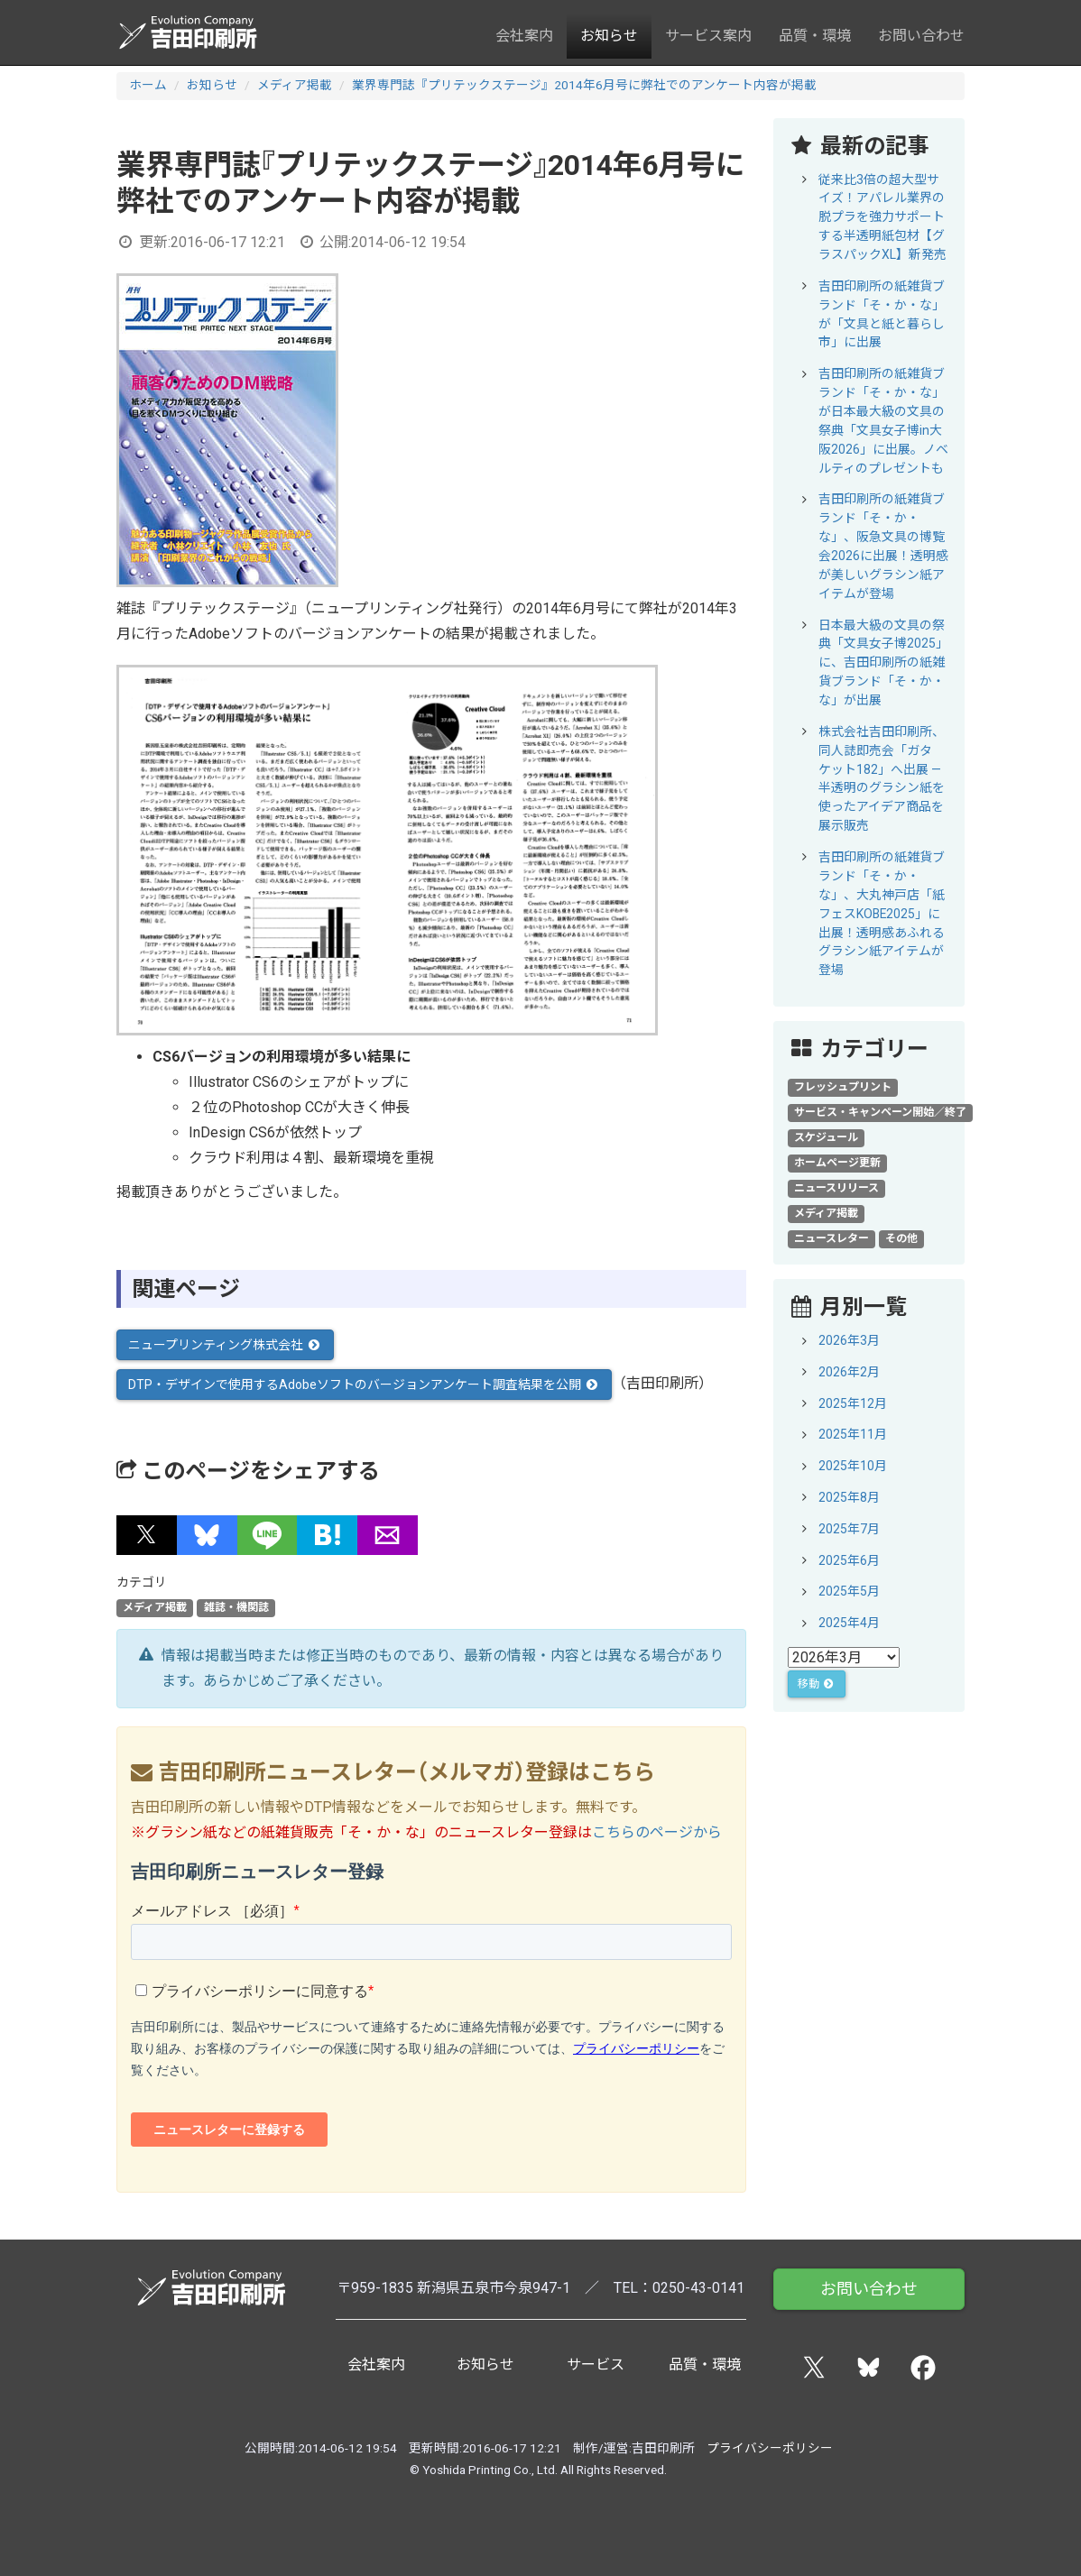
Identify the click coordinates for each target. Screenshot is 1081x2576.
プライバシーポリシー (770, 2448)
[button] (146, 1535)
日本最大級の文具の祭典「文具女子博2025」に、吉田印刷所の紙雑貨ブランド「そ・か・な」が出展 (883, 663)
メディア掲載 (294, 85)
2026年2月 (849, 1372)
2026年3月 (849, 1340)
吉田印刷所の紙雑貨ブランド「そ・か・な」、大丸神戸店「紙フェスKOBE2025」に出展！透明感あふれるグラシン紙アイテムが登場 (881, 913)
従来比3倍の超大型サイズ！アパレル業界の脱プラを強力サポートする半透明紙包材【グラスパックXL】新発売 (882, 217)
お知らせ (609, 35)
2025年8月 (849, 1497)
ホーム (148, 85)
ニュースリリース (836, 1188)
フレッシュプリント (843, 1087)
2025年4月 (849, 1622)
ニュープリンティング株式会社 (225, 1345)
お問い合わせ (921, 35)
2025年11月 (852, 1434)
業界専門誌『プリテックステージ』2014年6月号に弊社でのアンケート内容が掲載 (584, 85)
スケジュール (826, 1137)
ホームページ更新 (837, 1162)
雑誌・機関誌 (236, 1608)
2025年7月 (849, 1529)
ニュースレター (831, 1238)
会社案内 (524, 35)
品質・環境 (815, 35)
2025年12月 (852, 1403)
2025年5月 (849, 1591)
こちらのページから (657, 1832)
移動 (817, 1684)
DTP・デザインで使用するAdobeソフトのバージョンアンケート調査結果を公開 (364, 1384)
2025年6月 (849, 1560)
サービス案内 (708, 35)
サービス (595, 2364)
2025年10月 (852, 1465)
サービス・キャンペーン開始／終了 (880, 1112)
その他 (901, 1238)
